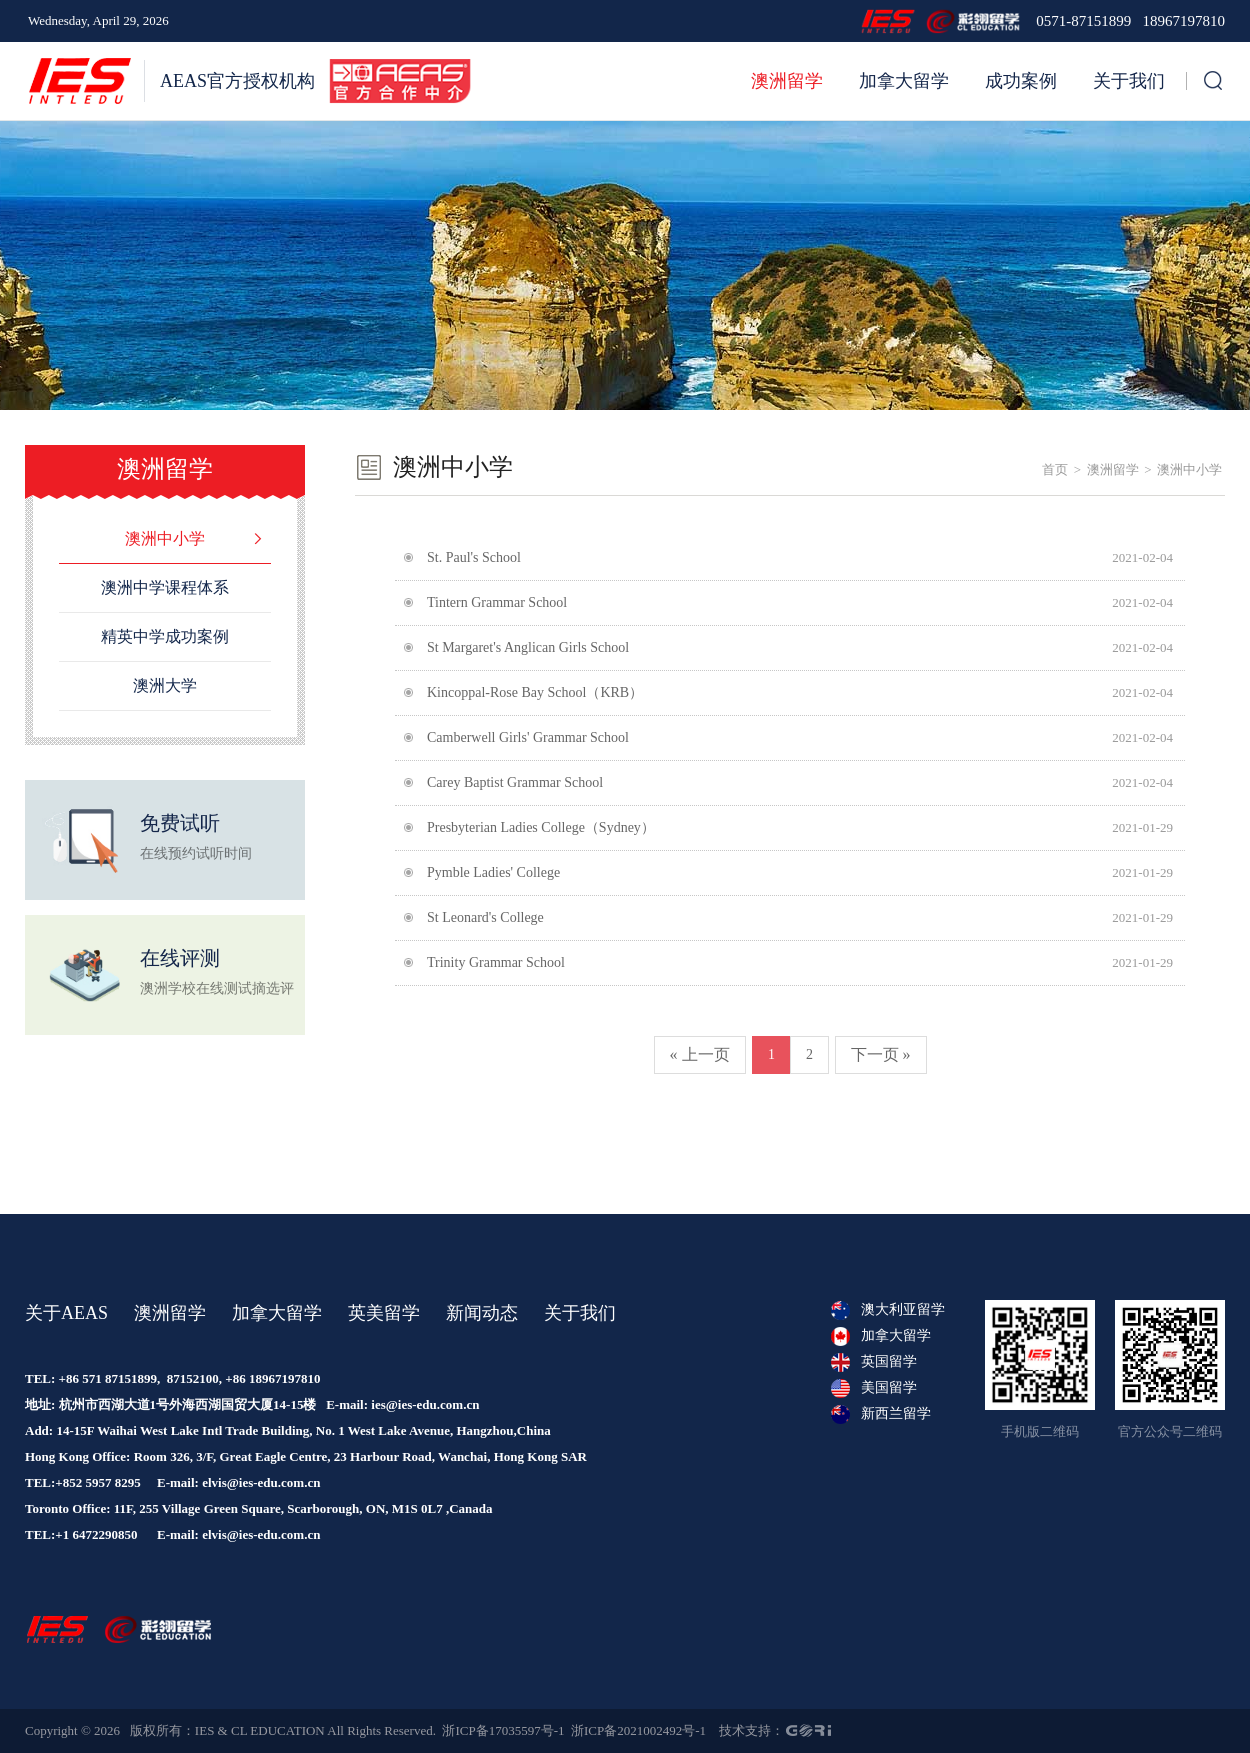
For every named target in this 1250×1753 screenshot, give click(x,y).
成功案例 (1021, 81)
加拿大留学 (904, 81)
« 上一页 (700, 1054)
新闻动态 (482, 1313)
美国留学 (874, 1388)
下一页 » (881, 1054)
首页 (1055, 469)
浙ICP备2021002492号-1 (638, 1730)
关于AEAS (66, 1313)
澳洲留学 (787, 81)
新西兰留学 (881, 1414)
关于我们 (1129, 81)
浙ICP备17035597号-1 (503, 1730)
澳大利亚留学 (888, 1310)
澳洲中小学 (1189, 469)
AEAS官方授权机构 (237, 81)
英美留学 (384, 1313)
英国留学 (874, 1362)
